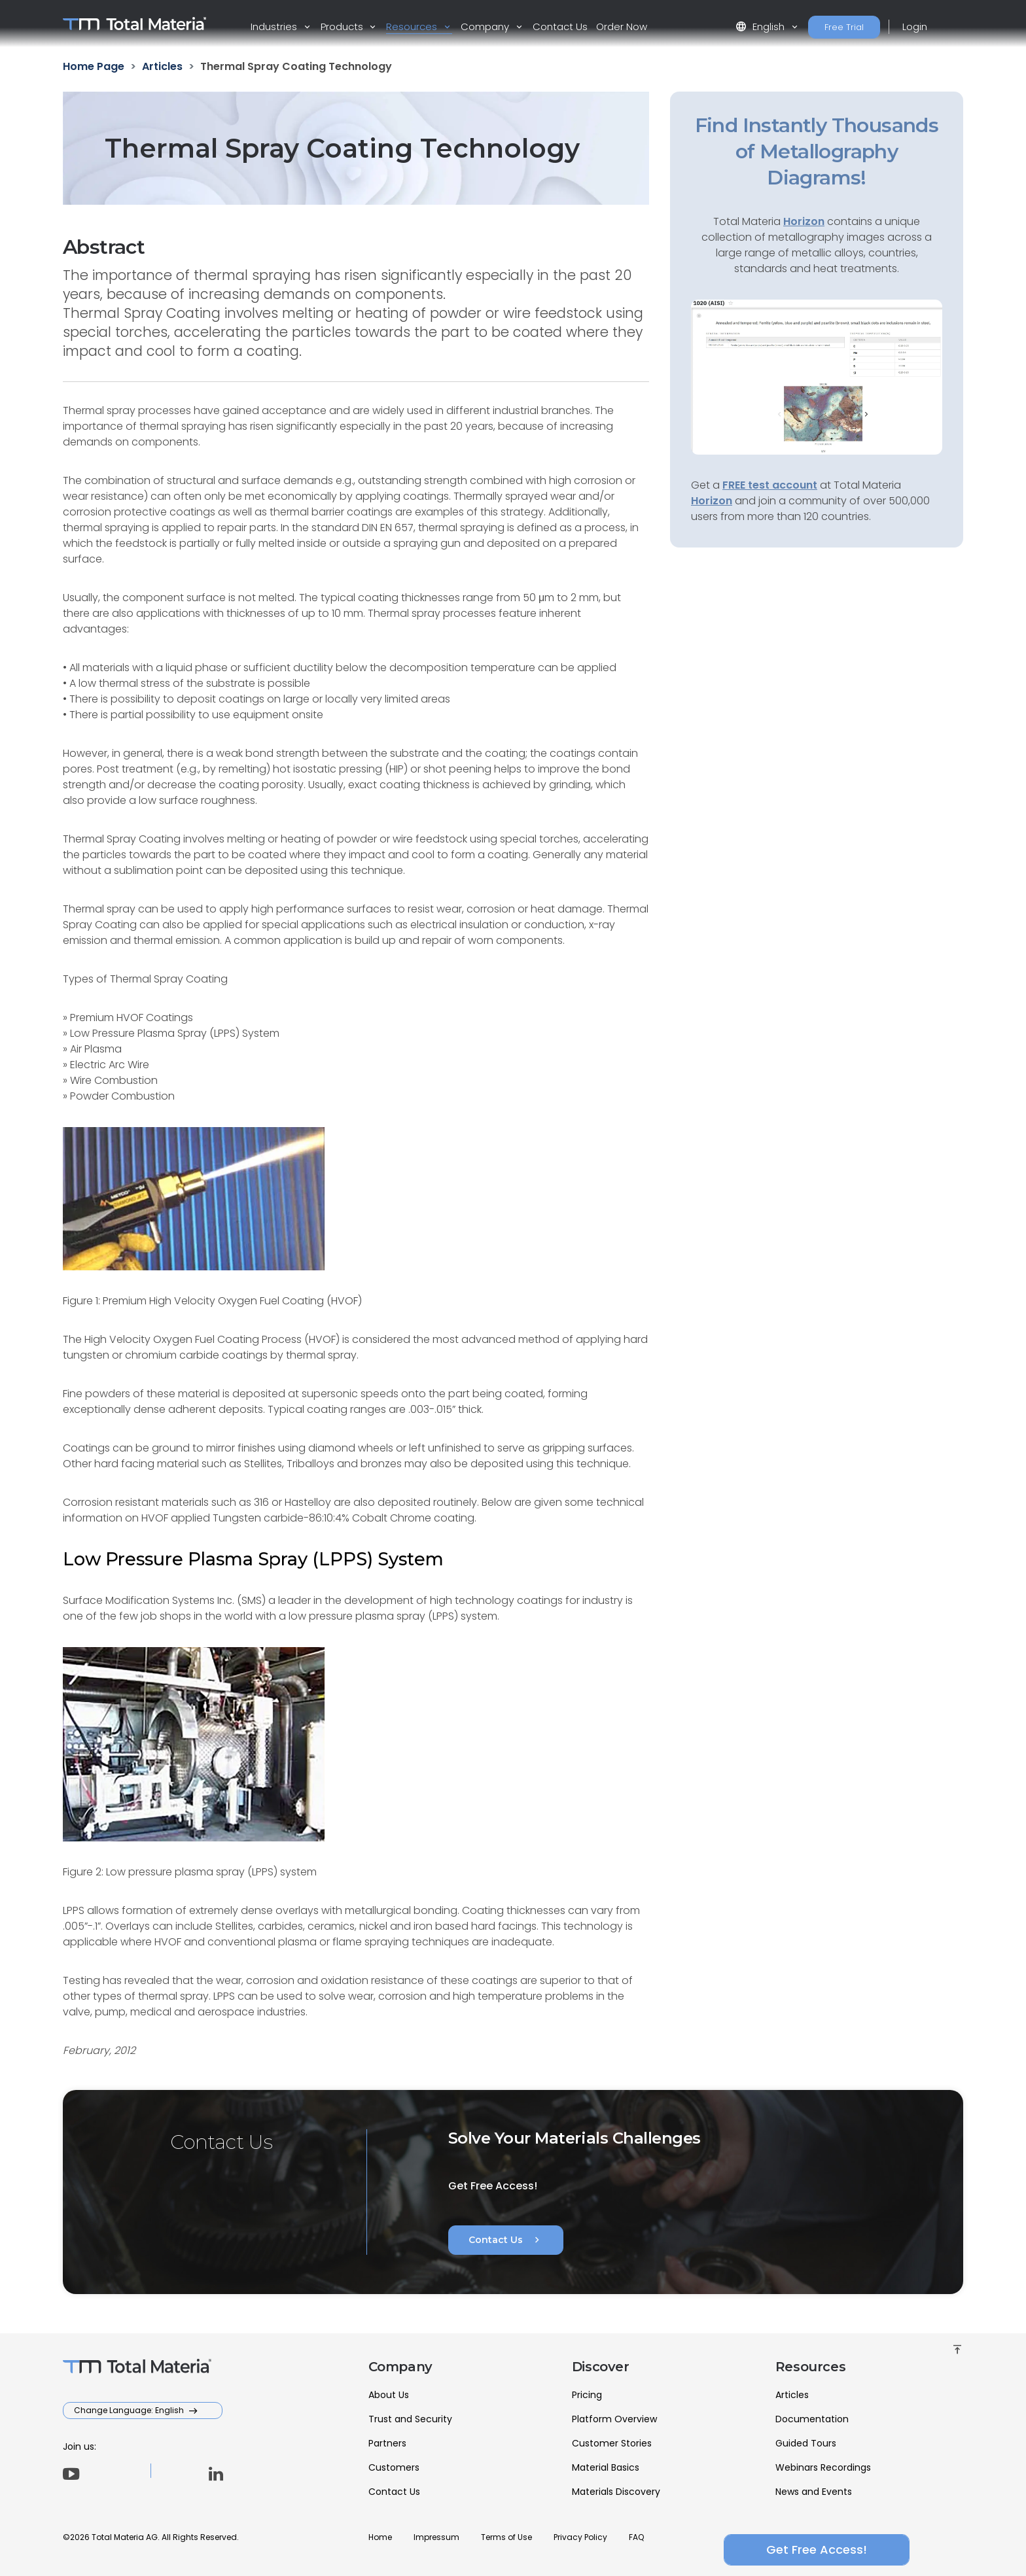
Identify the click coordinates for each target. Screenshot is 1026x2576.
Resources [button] (413, 26)
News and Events (813, 2491)
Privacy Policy (580, 2537)
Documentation (812, 2419)
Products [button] (343, 26)
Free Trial (844, 27)
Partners (387, 2443)
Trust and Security (410, 2419)
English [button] (761, 26)
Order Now (621, 26)
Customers (393, 2467)
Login (914, 26)
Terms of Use (506, 2537)
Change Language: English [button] (130, 2410)
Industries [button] (275, 26)
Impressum (436, 2537)
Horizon (711, 500)
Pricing (587, 2394)
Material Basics (605, 2467)
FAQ (636, 2537)
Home (380, 2537)
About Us (388, 2394)
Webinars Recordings (823, 2467)
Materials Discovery (616, 2491)
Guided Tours (805, 2443)
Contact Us (560, 26)
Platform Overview (614, 2419)
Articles (792, 2394)
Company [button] (486, 26)
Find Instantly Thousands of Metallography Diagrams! (817, 151)
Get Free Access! (816, 2549)
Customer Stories (612, 2443)
